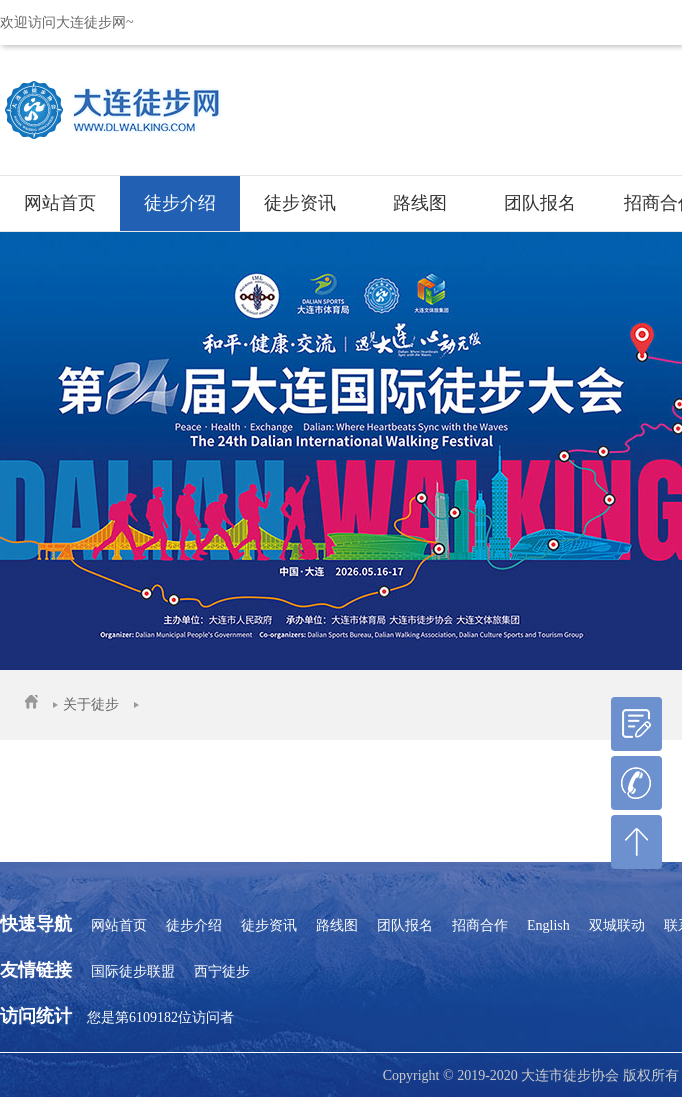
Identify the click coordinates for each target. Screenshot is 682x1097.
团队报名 (540, 203)
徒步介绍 (180, 203)
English (548, 925)
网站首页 (60, 203)
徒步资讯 (300, 203)
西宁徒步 (222, 971)
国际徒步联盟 (133, 971)
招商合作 (480, 925)
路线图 (420, 203)
